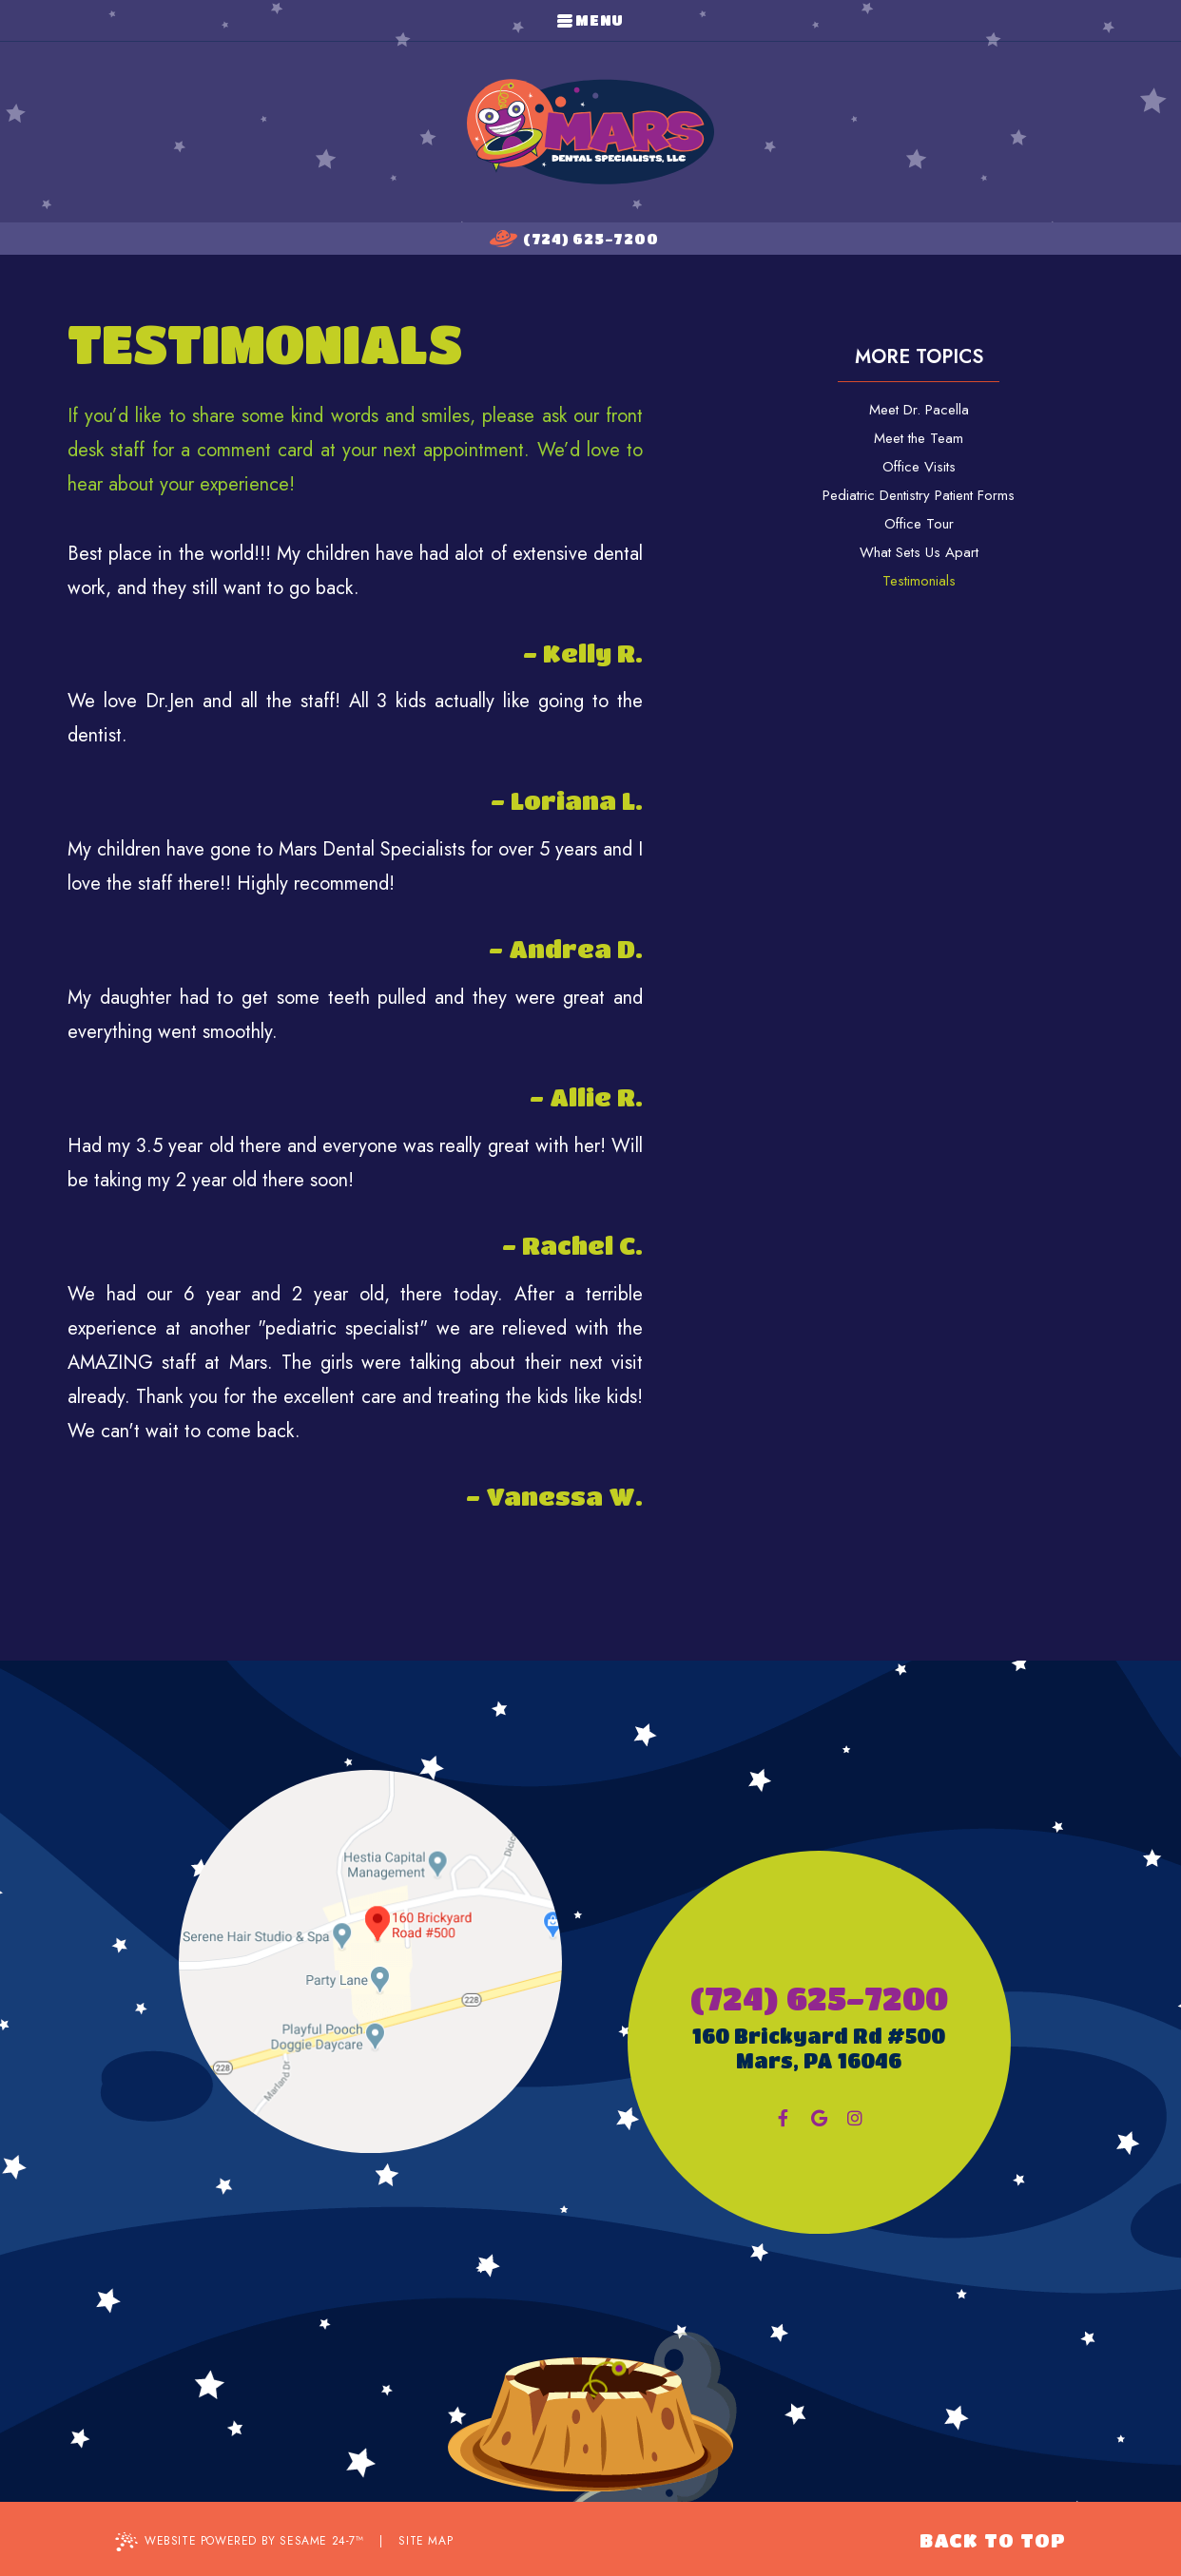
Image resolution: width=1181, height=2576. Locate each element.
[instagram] (855, 2118)
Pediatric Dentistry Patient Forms (919, 495)
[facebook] (782, 2118)
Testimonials (919, 580)
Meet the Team (918, 438)
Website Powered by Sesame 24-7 (239, 2541)
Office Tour (919, 523)
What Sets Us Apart (919, 552)
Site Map (425, 2540)
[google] (818, 2118)
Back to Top (993, 2540)
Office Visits (919, 466)
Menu (590, 20)
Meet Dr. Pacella (919, 409)
